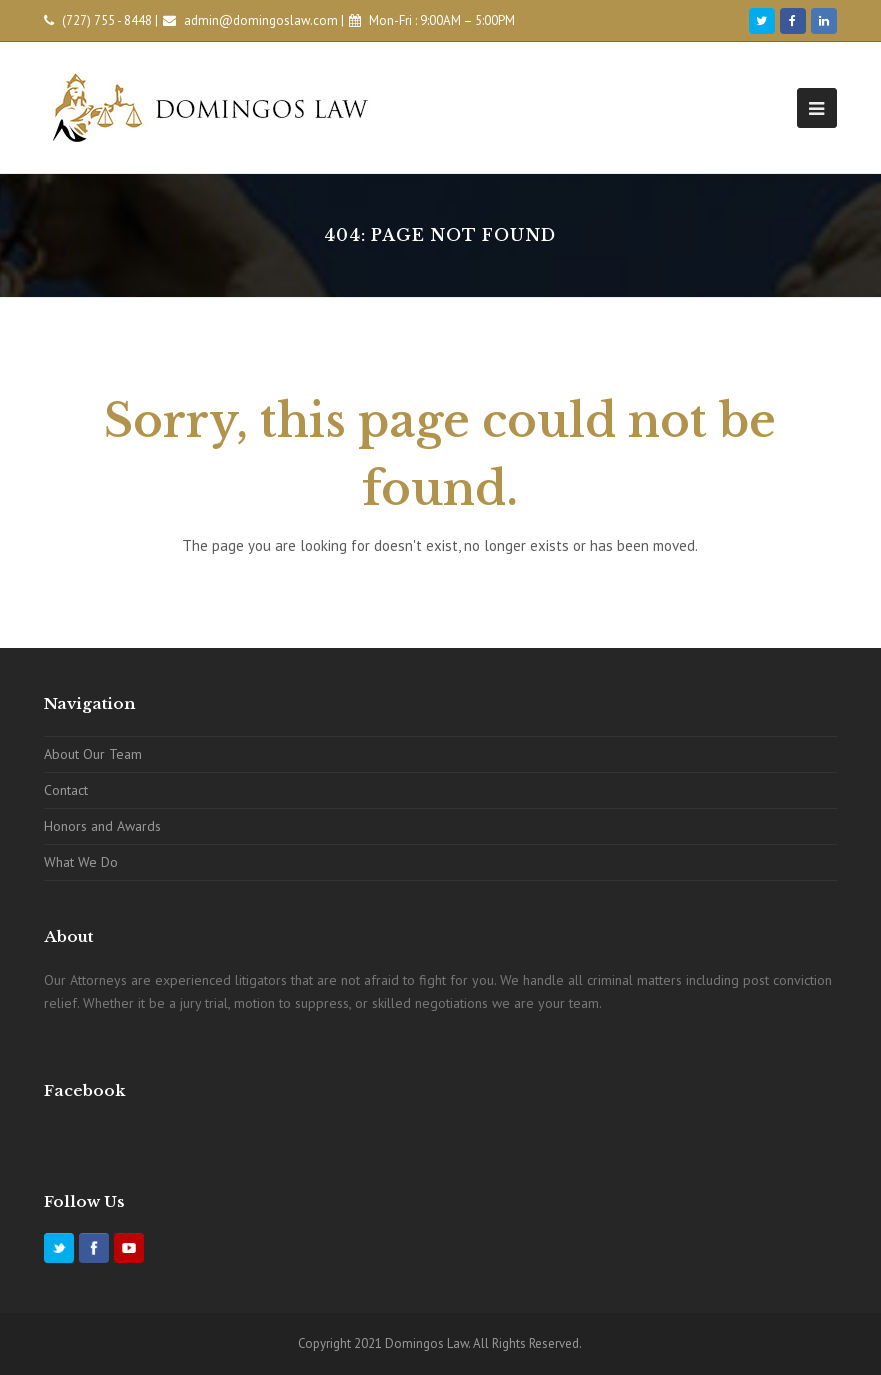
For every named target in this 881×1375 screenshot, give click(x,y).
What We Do (81, 862)
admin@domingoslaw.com (261, 20)
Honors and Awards (102, 826)
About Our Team (93, 754)
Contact (66, 790)
